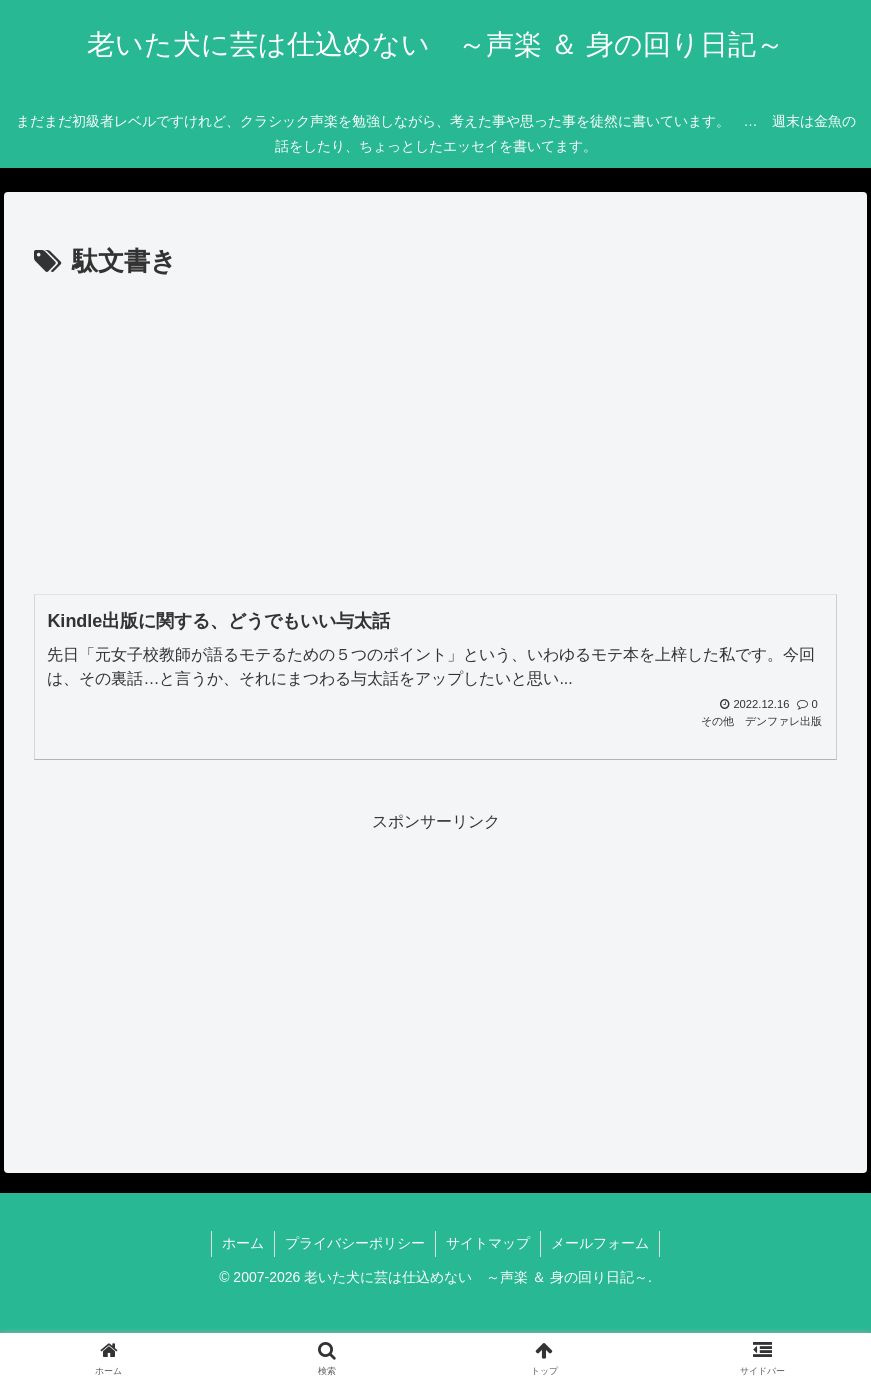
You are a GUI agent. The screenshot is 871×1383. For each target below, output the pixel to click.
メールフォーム (600, 1243)
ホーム (243, 1243)
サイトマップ (488, 1243)
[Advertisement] (436, 434)
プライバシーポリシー (355, 1243)
